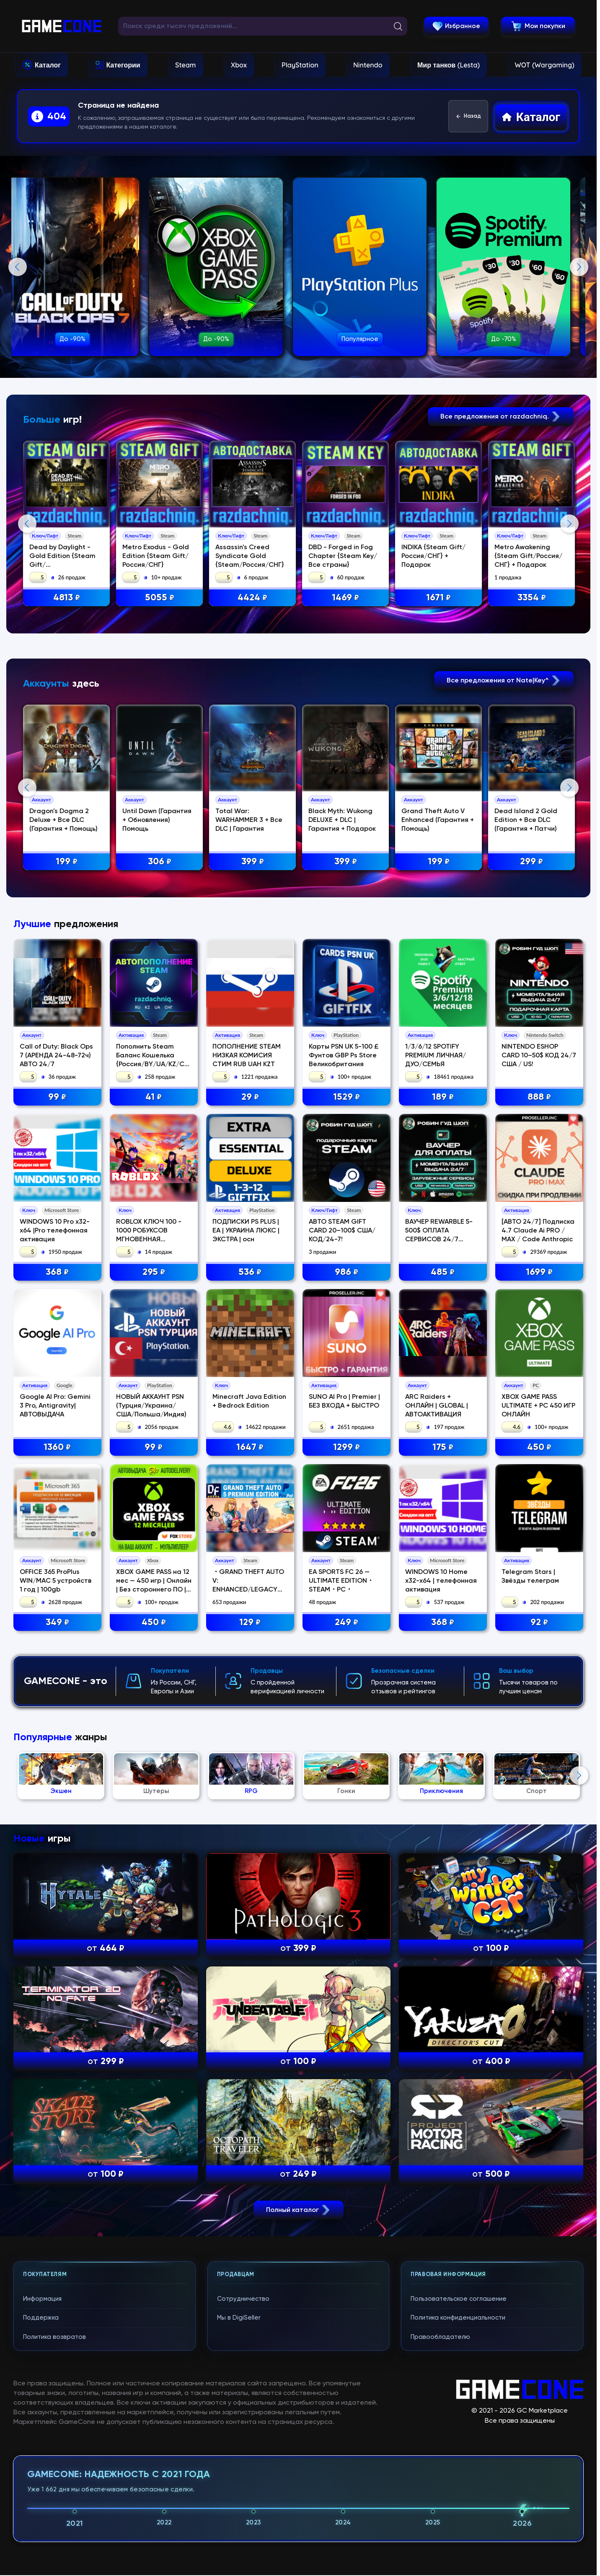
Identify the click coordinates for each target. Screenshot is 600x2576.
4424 (254, 598)
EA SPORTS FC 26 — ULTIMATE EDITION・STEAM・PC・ (341, 1912)
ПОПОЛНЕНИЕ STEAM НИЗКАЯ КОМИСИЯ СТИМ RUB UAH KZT (246, 1387)
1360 (57, 1779)
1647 (250, 1779)
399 (253, 1028)
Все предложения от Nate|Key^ (504, 846)
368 (57, 1604)
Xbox (239, 65)
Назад (468, 116)
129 (250, 1954)
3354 (533, 598)
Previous (17, 267)
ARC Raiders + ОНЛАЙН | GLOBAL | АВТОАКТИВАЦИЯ (436, 1737)
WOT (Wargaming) (544, 65)
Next (579, 267)
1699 (539, 1604)
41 (153, 1428)
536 (249, 1604)
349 (57, 1954)
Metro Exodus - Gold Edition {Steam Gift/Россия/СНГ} (156, 556)
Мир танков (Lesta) (448, 65)
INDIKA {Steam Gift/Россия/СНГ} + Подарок (435, 556)
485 (443, 1604)
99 (57, 1428)
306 (160, 1028)
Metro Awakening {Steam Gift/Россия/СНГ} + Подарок (530, 556)
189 (443, 1428)
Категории (123, 65)
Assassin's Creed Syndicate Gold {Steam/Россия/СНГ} (251, 556)
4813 (67, 598)
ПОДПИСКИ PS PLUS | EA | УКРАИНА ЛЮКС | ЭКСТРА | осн (245, 1562)
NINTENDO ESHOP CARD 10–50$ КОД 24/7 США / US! (539, 1387)
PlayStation (300, 65)
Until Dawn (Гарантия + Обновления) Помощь (157, 986)
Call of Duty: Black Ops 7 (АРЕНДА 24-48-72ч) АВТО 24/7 (56, 1387)
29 (250, 1428)
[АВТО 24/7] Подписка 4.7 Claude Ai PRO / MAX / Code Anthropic (538, 1562)
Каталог (48, 65)
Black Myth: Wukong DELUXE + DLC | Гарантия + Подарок (343, 986)
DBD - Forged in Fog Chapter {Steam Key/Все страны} (344, 556)
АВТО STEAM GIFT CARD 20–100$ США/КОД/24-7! (342, 1562)
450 (539, 1779)
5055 (160, 598)
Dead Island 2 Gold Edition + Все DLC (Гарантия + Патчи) (527, 986)
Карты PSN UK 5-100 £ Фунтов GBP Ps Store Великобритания (344, 1387)
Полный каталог (298, 2541)
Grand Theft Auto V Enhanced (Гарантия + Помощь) (439, 986)
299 (533, 1028)
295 (153, 1604)
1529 (346, 1428)
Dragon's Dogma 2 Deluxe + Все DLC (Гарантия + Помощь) (64, 986)
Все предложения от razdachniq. (500, 416)
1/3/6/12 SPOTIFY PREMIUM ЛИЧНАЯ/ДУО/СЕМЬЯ (435, 1387)
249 (346, 1954)
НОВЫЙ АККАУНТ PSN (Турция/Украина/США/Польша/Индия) (151, 1737)
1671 (439, 598)
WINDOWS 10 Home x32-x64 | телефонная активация (441, 1912)
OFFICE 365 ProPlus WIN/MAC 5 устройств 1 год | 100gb (55, 1912)
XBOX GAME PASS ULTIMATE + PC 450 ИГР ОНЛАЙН (538, 1737)
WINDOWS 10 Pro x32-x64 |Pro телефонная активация (55, 1562)
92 (539, 1954)
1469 (346, 598)
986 (346, 1604)
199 (67, 1028)
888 (539, 1428)
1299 (346, 1779)
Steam (185, 65)
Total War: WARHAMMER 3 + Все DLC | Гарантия (250, 986)
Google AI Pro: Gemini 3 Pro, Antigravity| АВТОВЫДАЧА (55, 1737)
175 (442, 1779)
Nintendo (368, 65)
